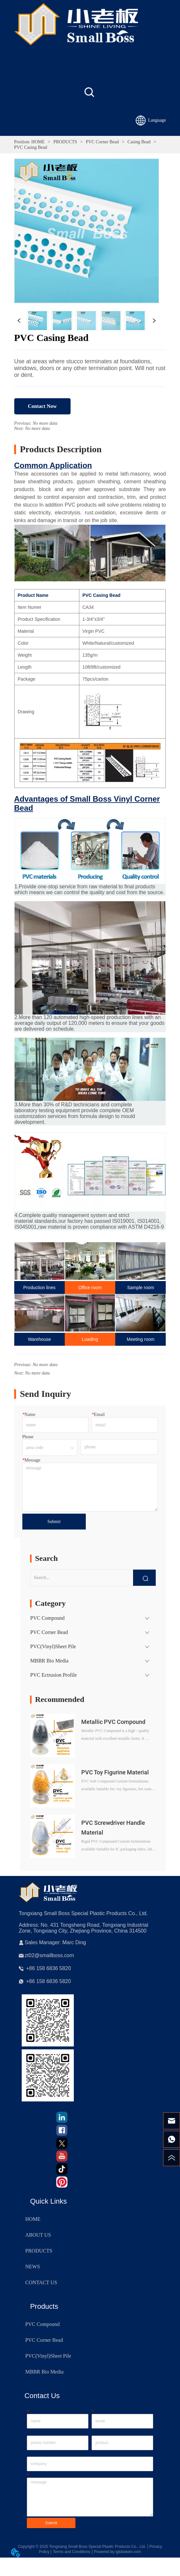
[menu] (111, 63)
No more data (45, 423)
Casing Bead (139, 141)
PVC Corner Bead (102, 141)
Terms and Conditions (71, 2553)
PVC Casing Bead (30, 147)
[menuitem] (111, 63)
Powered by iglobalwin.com (117, 2553)
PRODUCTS (65, 141)
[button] (111, 63)
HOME (38, 141)
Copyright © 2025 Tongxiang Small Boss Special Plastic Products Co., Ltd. (82, 2548)
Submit (54, 1522)
